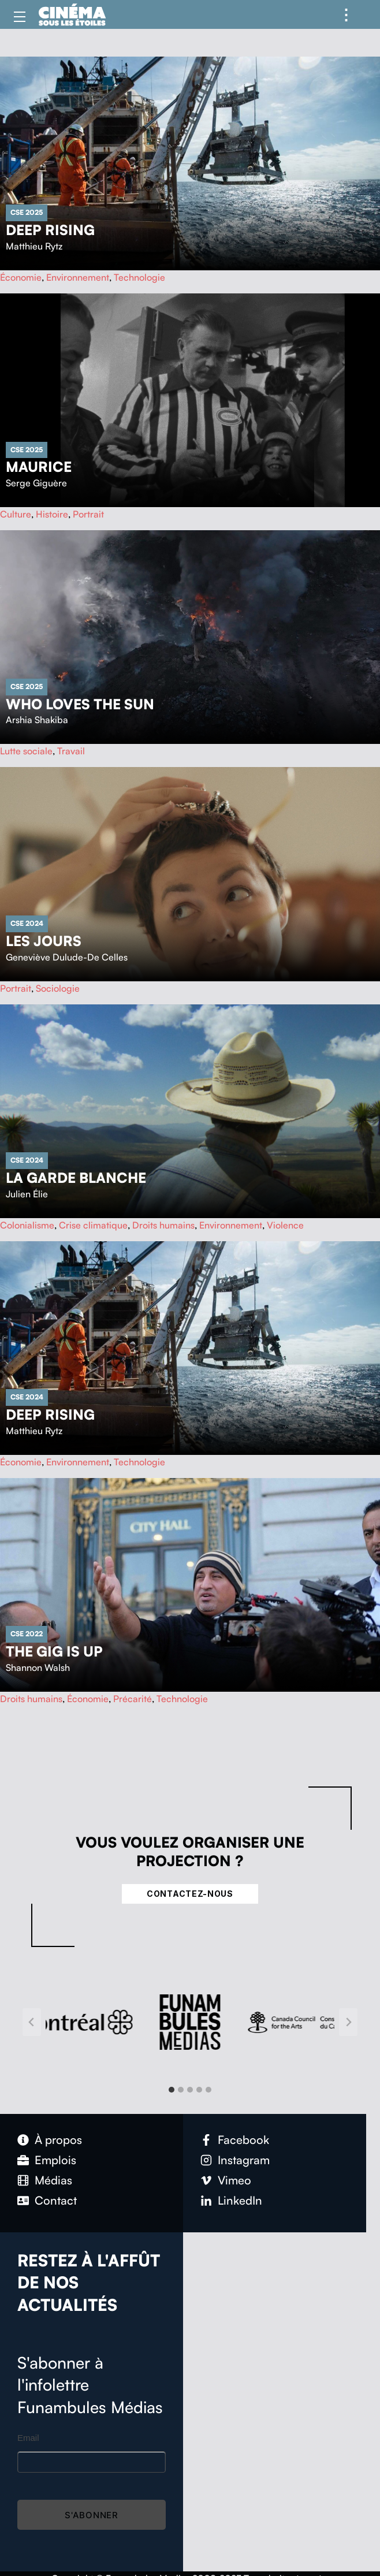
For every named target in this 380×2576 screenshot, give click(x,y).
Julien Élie (27, 1194)
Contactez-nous (190, 1894)
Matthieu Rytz (34, 246)
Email (28, 2438)
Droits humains (163, 1225)
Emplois (55, 2160)
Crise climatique (93, 1225)
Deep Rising (50, 230)
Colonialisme (27, 1225)
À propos (58, 2139)
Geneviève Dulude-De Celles (67, 957)
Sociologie (58, 988)
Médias (53, 2180)
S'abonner (91, 2515)
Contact (56, 2200)
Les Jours (43, 941)
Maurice (39, 466)
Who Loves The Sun (80, 704)
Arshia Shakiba (37, 719)
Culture (15, 514)
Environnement (77, 277)
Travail (71, 751)
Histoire (52, 514)
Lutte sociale (26, 751)
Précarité (132, 1698)
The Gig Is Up (54, 1651)
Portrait (88, 514)
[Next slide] (348, 2022)
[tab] (171, 2090)
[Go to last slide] (32, 2022)
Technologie (139, 277)
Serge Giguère (36, 483)
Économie (21, 277)
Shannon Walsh (38, 1667)
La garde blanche (76, 1177)
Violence (285, 1225)
